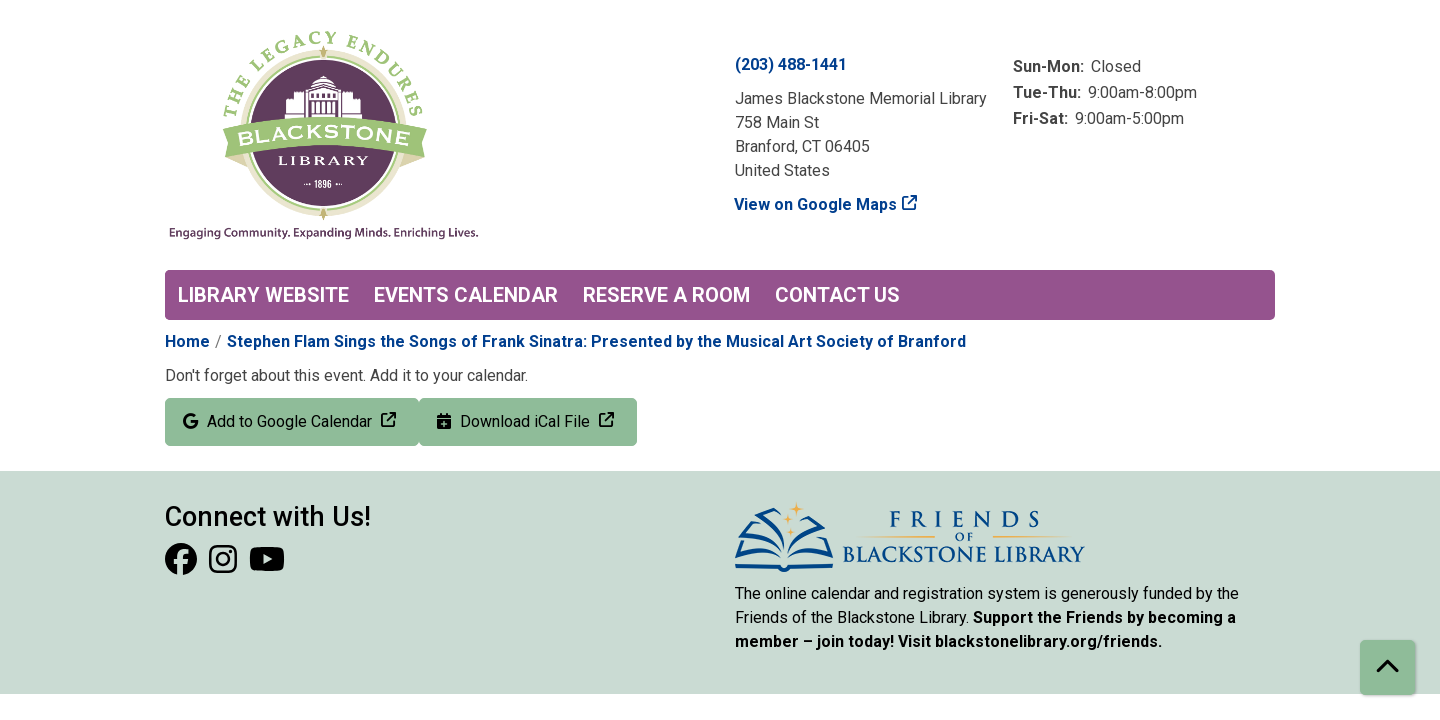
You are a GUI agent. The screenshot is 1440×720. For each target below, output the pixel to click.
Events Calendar (466, 295)
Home (187, 341)
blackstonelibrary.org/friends (1046, 641)
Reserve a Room (666, 295)
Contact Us (837, 295)
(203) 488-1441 (791, 64)
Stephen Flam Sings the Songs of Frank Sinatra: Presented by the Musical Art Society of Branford (596, 341)
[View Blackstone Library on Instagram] (225, 565)
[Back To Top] (1387, 667)
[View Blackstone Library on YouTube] (267, 565)
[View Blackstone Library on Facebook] (183, 565)
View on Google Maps (816, 204)
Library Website (263, 295)
